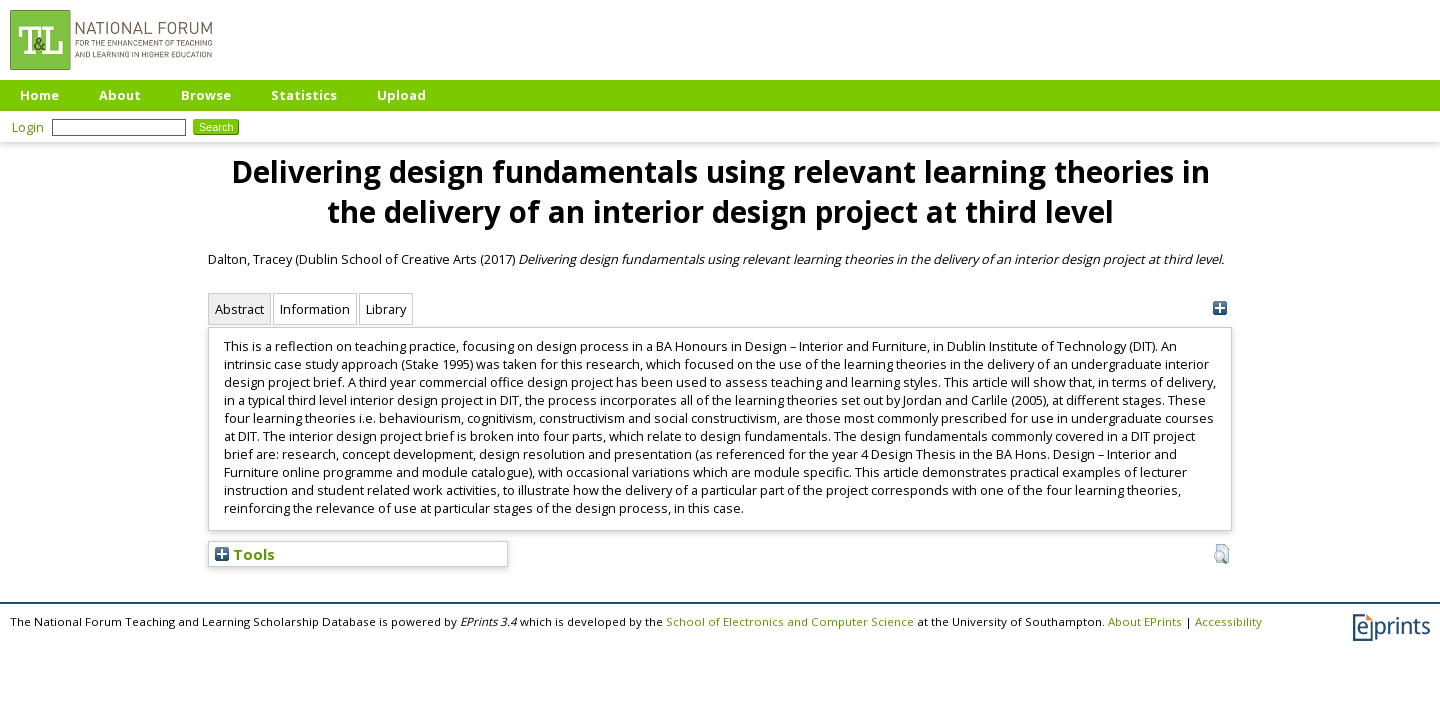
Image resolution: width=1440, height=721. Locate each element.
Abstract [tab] (239, 309)
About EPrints (1145, 621)
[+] (1219, 308)
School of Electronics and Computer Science (790, 621)
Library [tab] (386, 309)
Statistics (304, 95)
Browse (206, 95)
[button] (1221, 554)
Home (39, 95)
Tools (245, 554)
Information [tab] (315, 309)
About (120, 95)
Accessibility (1228, 621)
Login (28, 127)
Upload (401, 95)
